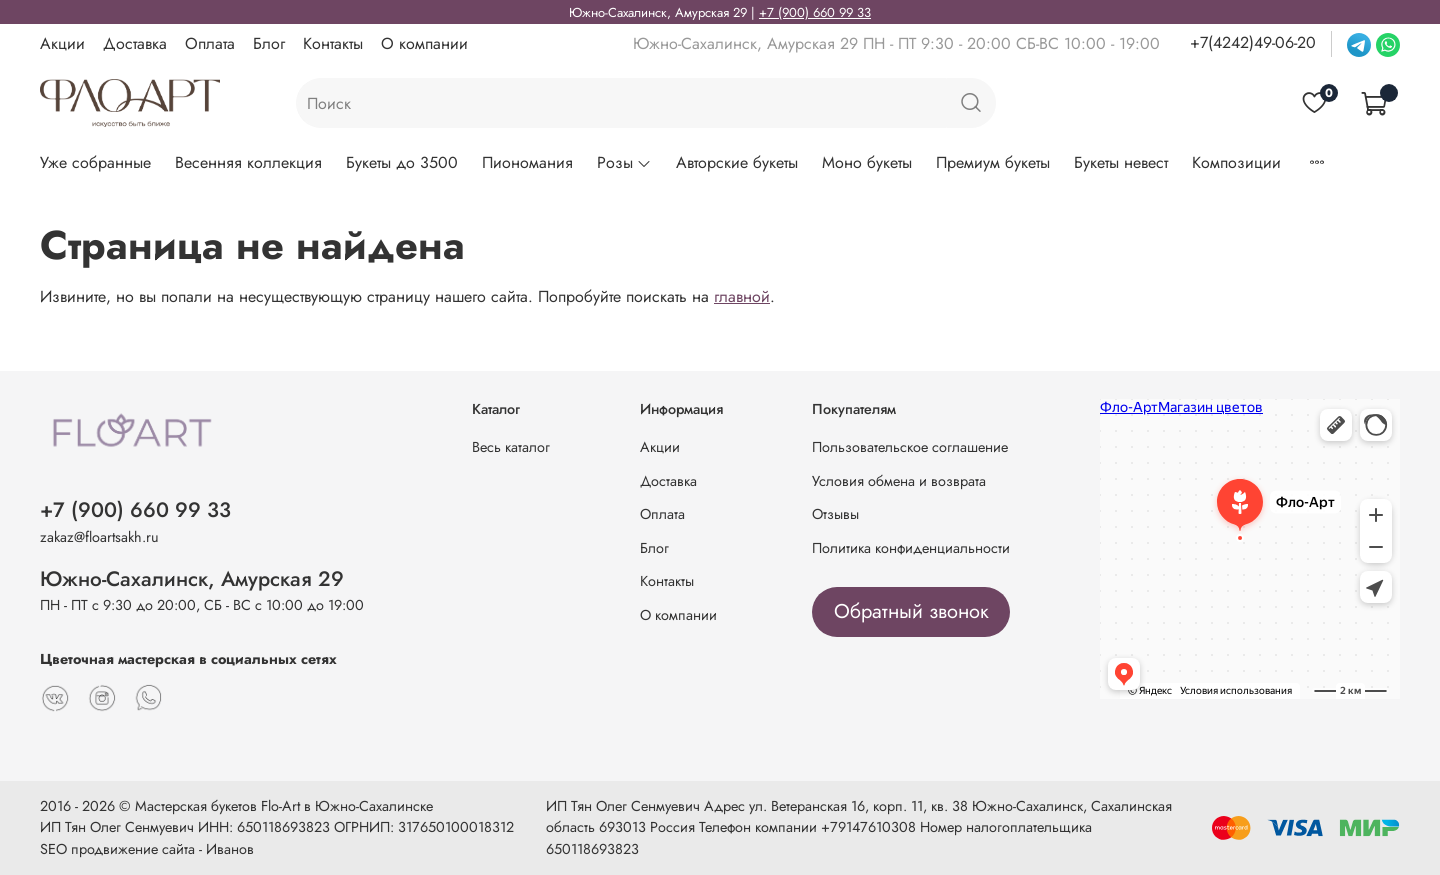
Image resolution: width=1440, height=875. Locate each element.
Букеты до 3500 (402, 162)
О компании (424, 43)
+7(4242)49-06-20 (1253, 42)
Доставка (135, 43)
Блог (269, 43)
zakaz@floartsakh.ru (99, 537)
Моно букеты (867, 162)
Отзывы (835, 514)
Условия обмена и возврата (899, 481)
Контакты (333, 43)
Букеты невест (1121, 162)
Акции (62, 43)
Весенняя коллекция (248, 162)
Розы (624, 162)
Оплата (210, 43)
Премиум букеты (993, 162)
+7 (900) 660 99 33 (815, 12)
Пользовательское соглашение (910, 447)
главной (742, 296)
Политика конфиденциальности (911, 548)
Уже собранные (95, 162)
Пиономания (527, 162)
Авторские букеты (737, 162)
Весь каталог (511, 447)
